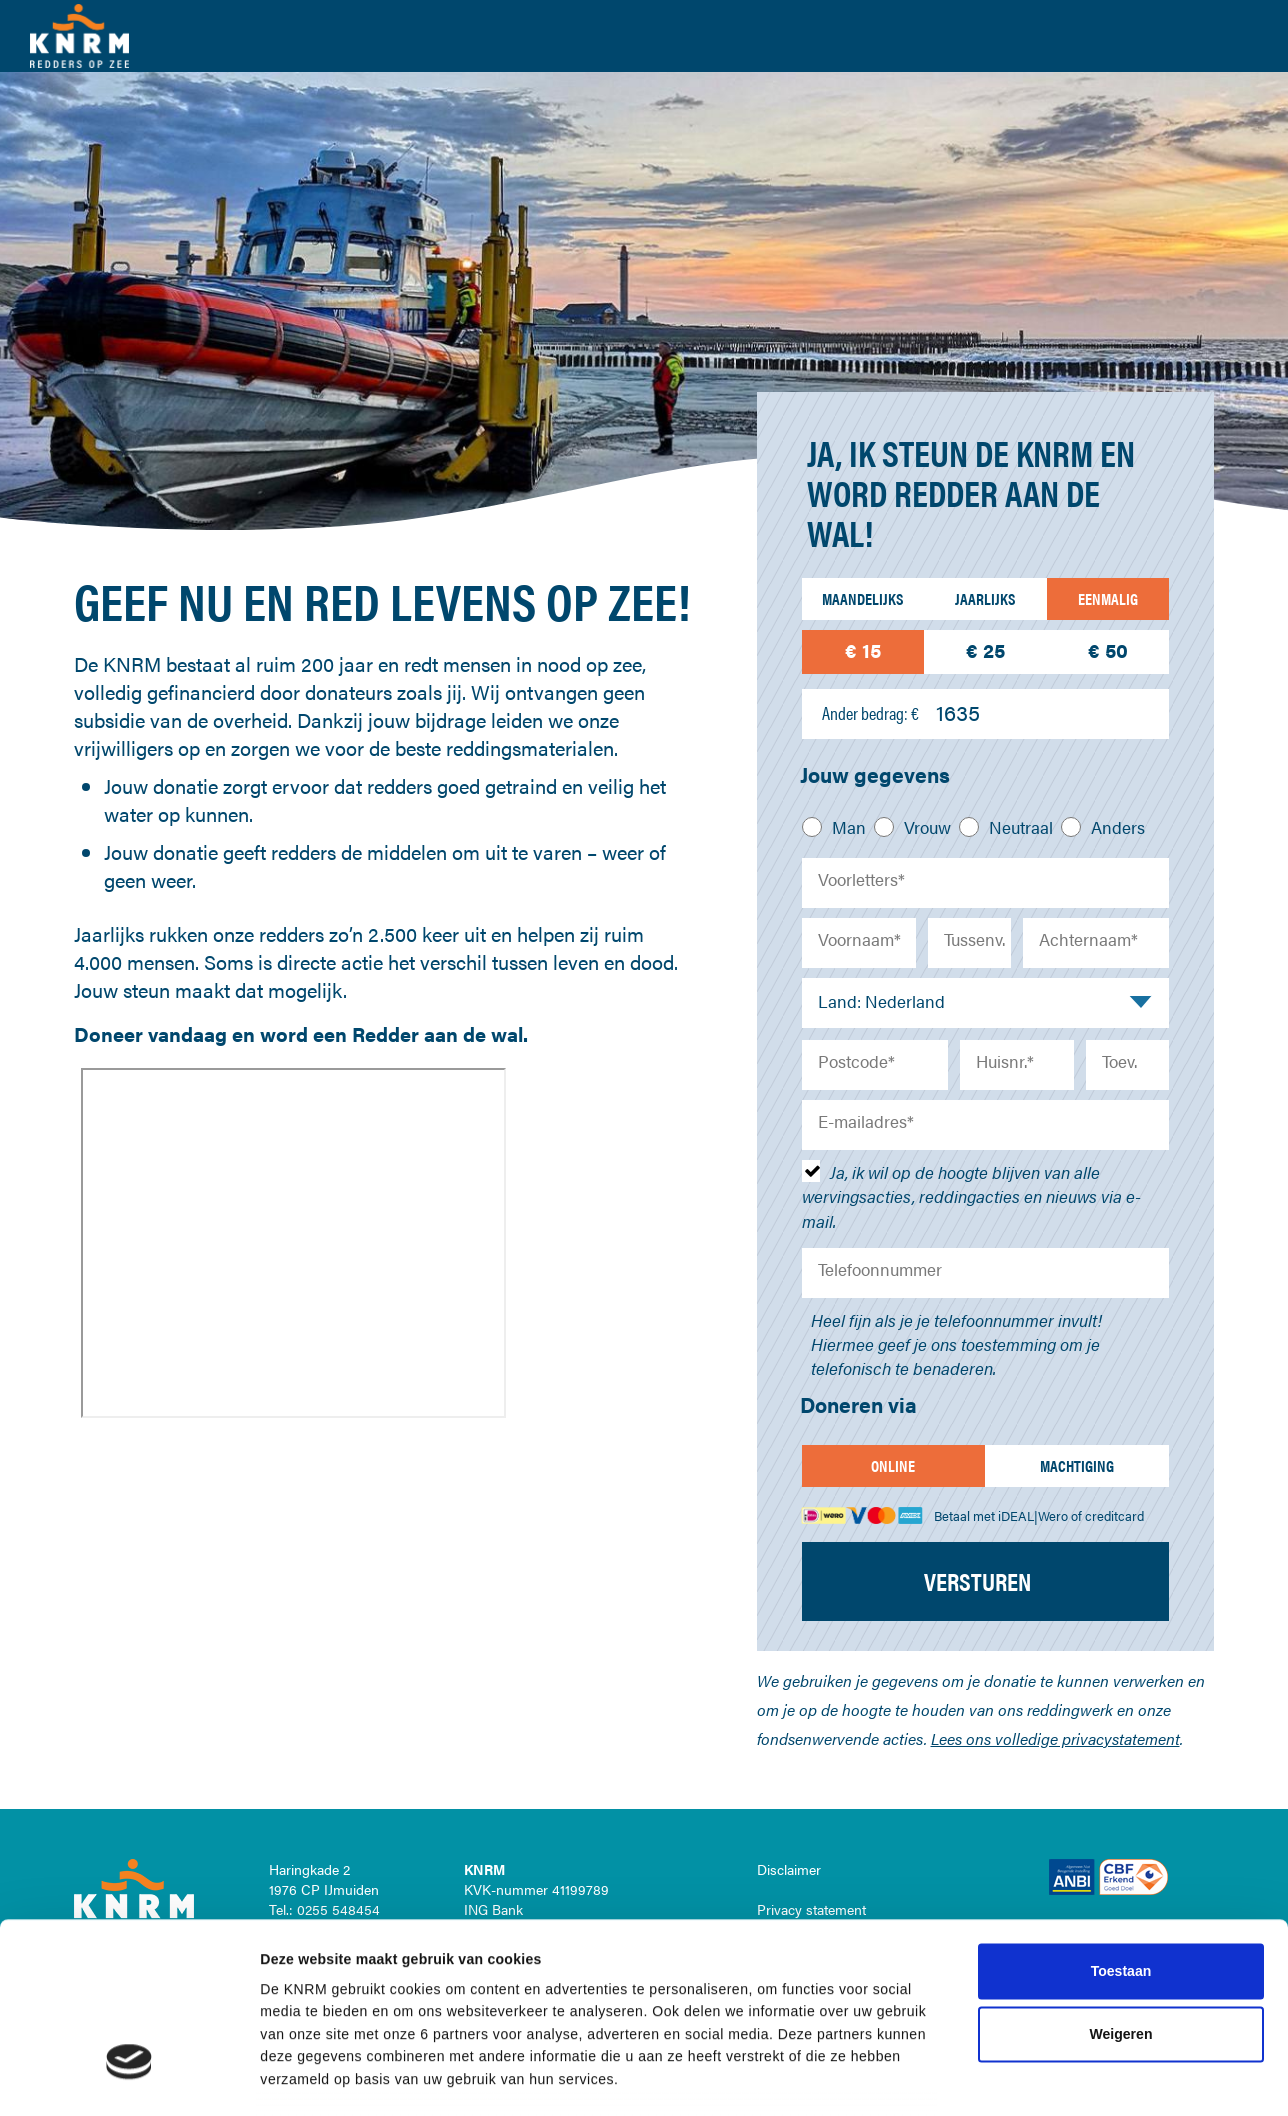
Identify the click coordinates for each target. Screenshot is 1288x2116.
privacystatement (778, 1854)
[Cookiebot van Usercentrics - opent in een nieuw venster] (129, 1930)
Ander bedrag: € (870, 713)
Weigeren (1121, 1742)
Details (1021, 1930)
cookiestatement (744, 1832)
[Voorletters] (986, 883)
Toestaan (1121, 1679)
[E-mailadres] (986, 1125)
